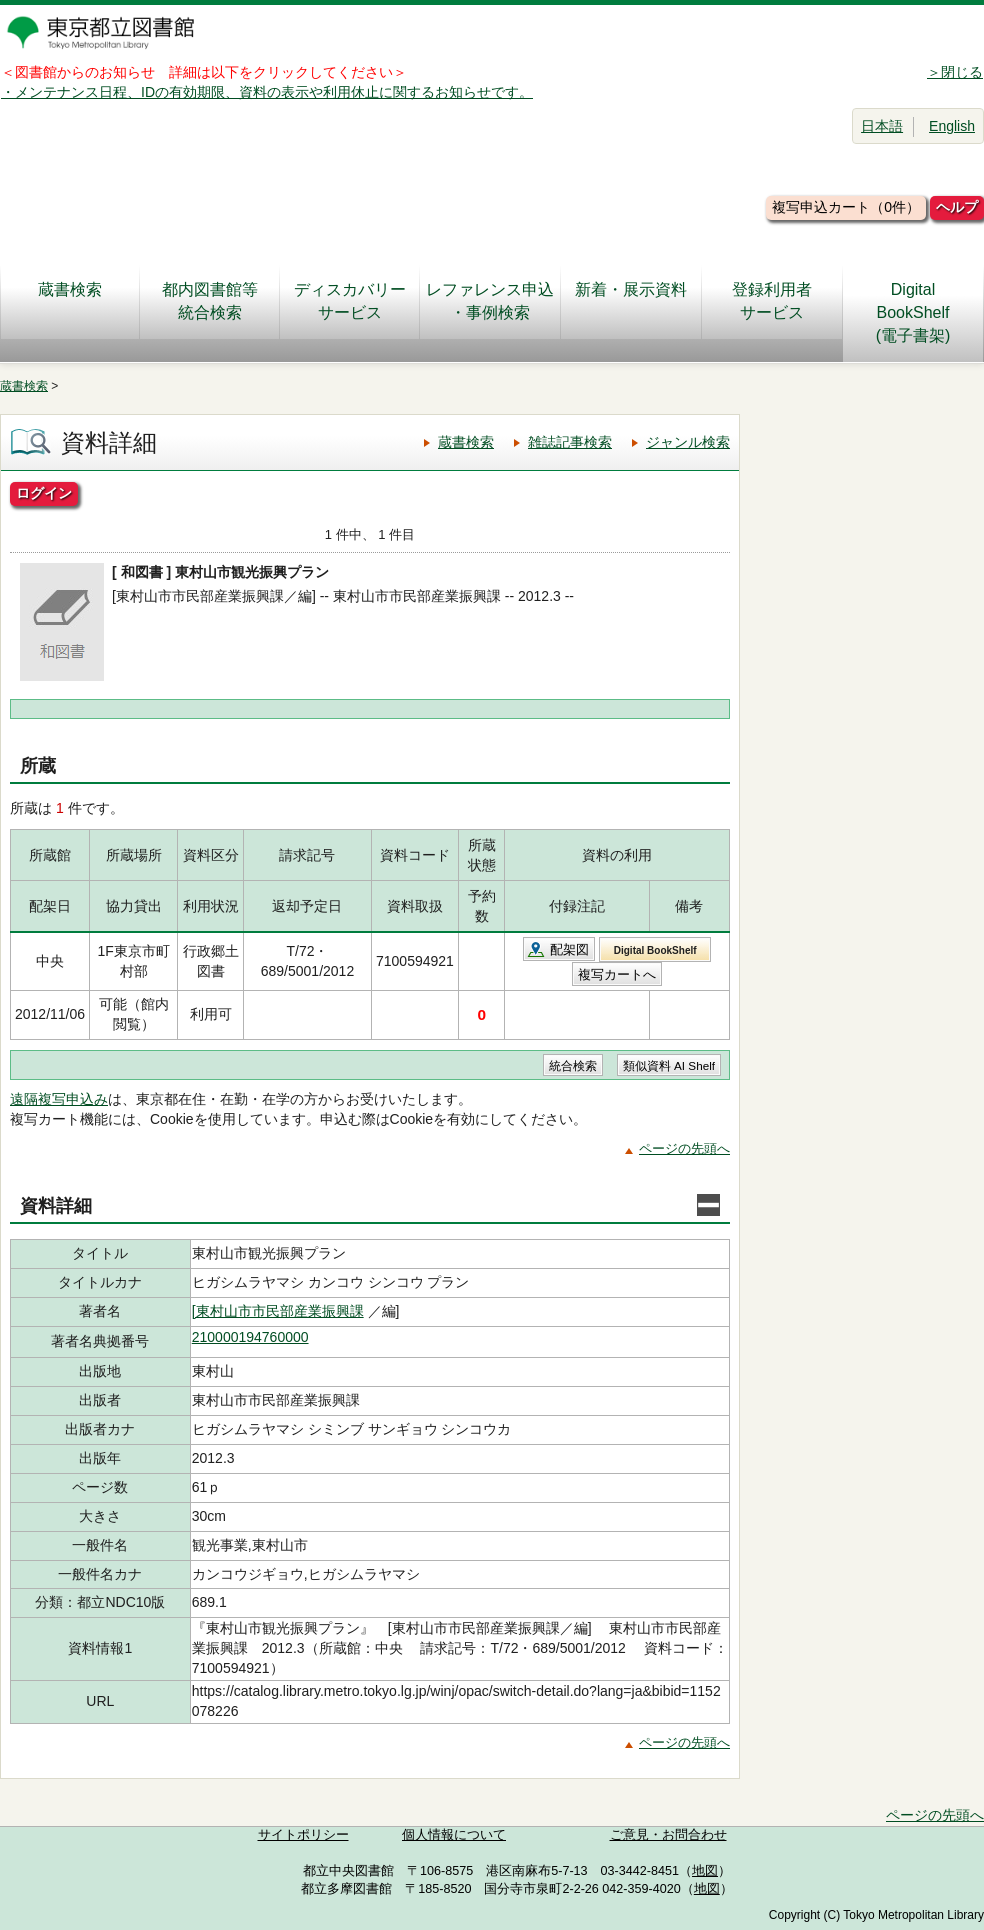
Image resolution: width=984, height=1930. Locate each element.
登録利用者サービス (772, 301)
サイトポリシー (303, 1835)
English (952, 126)
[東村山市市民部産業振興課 (278, 1311)
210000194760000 (250, 1337)
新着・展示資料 (631, 301)
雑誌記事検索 (570, 442)
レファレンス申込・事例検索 (490, 301)
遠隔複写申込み (59, 1099)
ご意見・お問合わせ (668, 1835)
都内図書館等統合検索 (210, 301)
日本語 (882, 126)
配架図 (569, 949)
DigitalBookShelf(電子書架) (913, 312)
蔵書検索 (70, 301)
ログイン (44, 493)
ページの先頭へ (684, 1148)
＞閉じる (955, 72)
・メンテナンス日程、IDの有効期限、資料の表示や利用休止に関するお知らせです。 (267, 92)
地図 (705, 1871)
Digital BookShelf (655, 950)
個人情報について (454, 1835)
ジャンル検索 (688, 442)
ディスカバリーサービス (350, 301)
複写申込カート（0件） (846, 207)
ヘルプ (957, 207)
